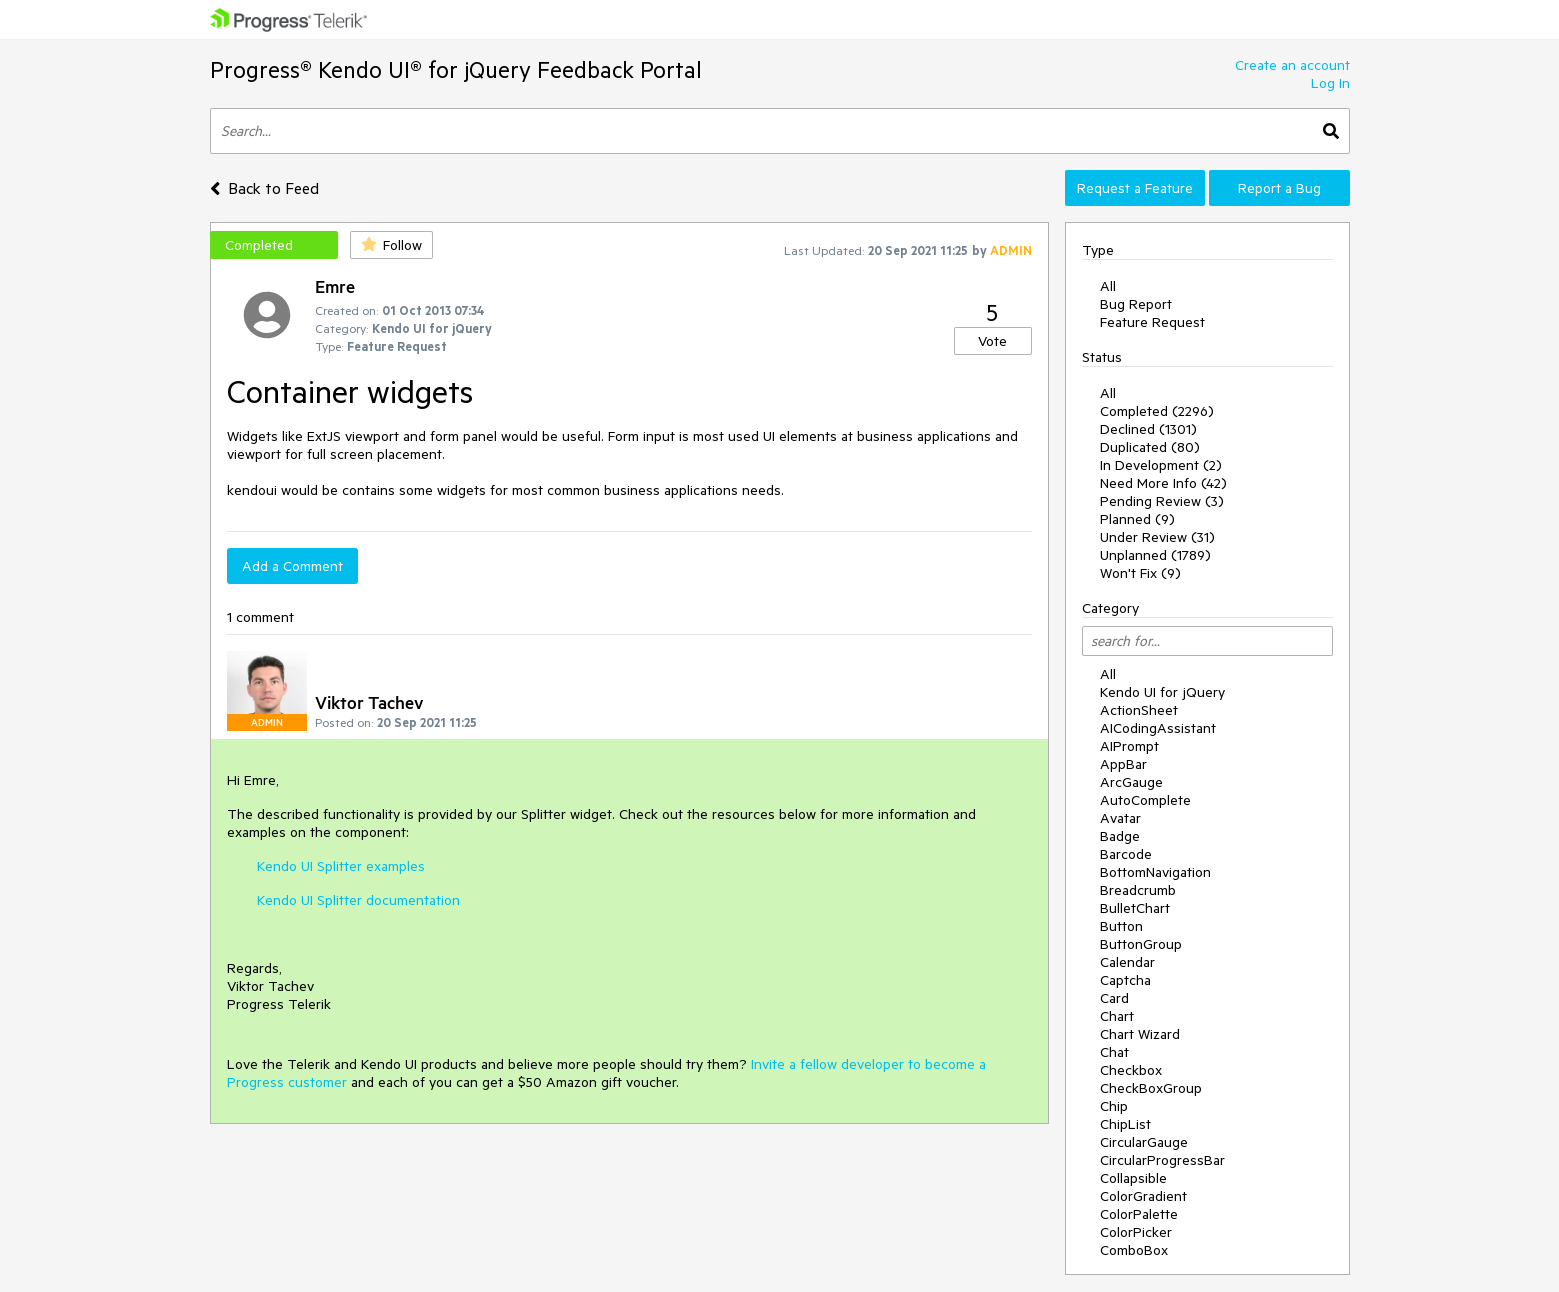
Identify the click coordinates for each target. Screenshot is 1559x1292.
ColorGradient (1143, 1196)
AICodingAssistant (1158, 728)
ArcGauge (1131, 782)
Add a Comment (292, 566)
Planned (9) (1137, 519)
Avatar (1120, 818)
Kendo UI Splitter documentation (358, 900)
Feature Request (1152, 322)
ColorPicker (1136, 1232)
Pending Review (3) (1162, 501)
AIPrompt (1129, 746)
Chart (1117, 1016)
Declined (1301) (1148, 429)
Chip (1114, 1106)
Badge (1120, 836)
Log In (1330, 83)
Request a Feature (1135, 188)
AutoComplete (1145, 800)
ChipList (1125, 1124)
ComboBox (1134, 1250)
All (1108, 286)
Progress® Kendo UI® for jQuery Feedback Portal (456, 69)
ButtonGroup (1141, 944)
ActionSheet (1139, 710)
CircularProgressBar (1162, 1160)
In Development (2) (1161, 465)
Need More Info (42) (1163, 483)
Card (1114, 998)
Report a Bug (1279, 188)
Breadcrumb (1138, 890)
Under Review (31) (1157, 537)
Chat (1114, 1052)
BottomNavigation (1155, 872)
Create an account (1292, 65)
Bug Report (1136, 304)
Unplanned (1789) (1155, 555)
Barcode (1126, 854)
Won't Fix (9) (1140, 573)
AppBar (1123, 764)
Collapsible (1133, 1178)
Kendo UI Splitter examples (341, 866)
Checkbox (1131, 1070)
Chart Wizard (1140, 1034)
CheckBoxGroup (1151, 1088)
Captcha (1125, 980)
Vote (992, 341)
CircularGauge (1144, 1142)
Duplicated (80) (1150, 447)
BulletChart (1135, 908)
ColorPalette (1139, 1214)
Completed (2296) (1157, 411)
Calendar (1127, 962)
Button (1121, 926)
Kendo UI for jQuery (1162, 692)
